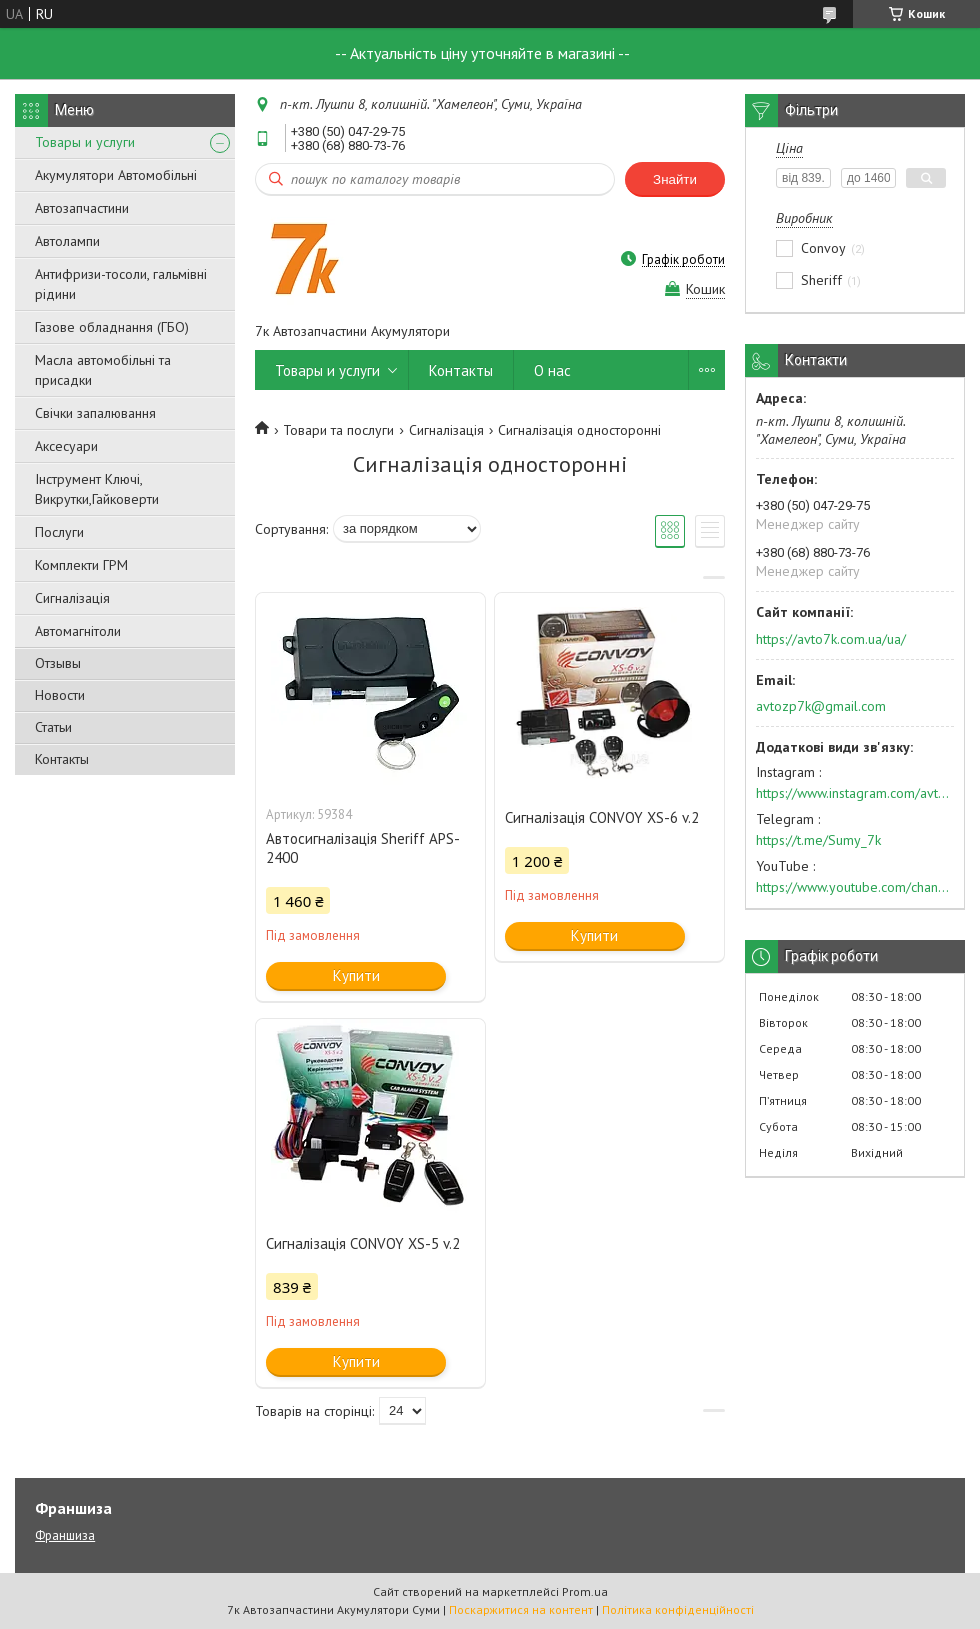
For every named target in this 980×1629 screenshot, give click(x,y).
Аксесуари (66, 446)
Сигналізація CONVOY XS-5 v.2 (363, 1243)
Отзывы (58, 663)
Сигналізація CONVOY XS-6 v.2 (602, 817)
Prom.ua (585, 1591)
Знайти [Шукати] (675, 179)
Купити (356, 975)
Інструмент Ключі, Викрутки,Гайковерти (97, 489)
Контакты (62, 759)
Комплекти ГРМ (81, 565)
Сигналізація (72, 598)
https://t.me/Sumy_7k (818, 840)
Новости (60, 695)
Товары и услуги (85, 142)
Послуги (59, 532)
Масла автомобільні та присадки (103, 370)
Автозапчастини (82, 208)
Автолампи (67, 241)
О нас (552, 370)
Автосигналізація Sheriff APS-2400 (363, 848)
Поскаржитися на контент (521, 1609)
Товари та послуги (338, 430)
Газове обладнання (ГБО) (112, 327)
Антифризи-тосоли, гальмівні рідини (121, 284)
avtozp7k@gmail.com (821, 706)
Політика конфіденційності (678, 1609)
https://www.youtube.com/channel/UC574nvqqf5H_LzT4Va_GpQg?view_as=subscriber (855, 887)
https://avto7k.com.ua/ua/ (831, 639)
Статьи (53, 727)
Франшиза (65, 1535)
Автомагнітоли (78, 631)
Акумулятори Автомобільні (116, 175)
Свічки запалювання (95, 413)
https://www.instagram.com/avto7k (855, 793)
